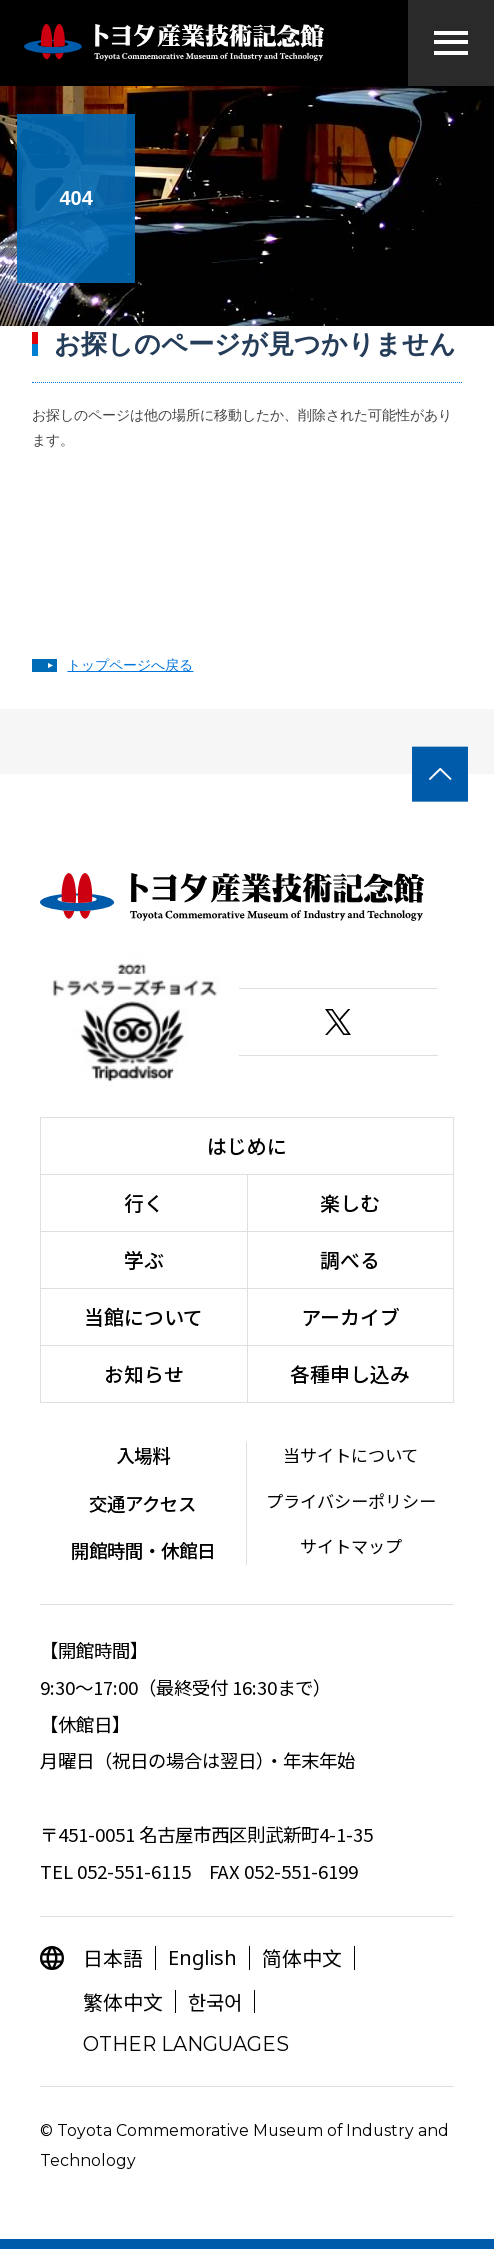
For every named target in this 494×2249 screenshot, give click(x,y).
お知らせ (144, 1373)
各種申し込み (350, 1373)
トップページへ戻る (130, 665)
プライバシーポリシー (351, 1500)
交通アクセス (142, 1503)
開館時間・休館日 (143, 1550)
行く (144, 1202)
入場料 (143, 1455)
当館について (143, 1316)
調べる (350, 1259)
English (202, 1957)
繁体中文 (123, 2001)
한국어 (215, 2001)
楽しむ (350, 1202)
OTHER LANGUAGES (186, 2044)
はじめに (247, 1145)
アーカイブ (350, 1316)
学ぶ (144, 1259)
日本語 (113, 1957)
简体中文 (302, 1957)
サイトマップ (351, 1545)
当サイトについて (350, 1454)
